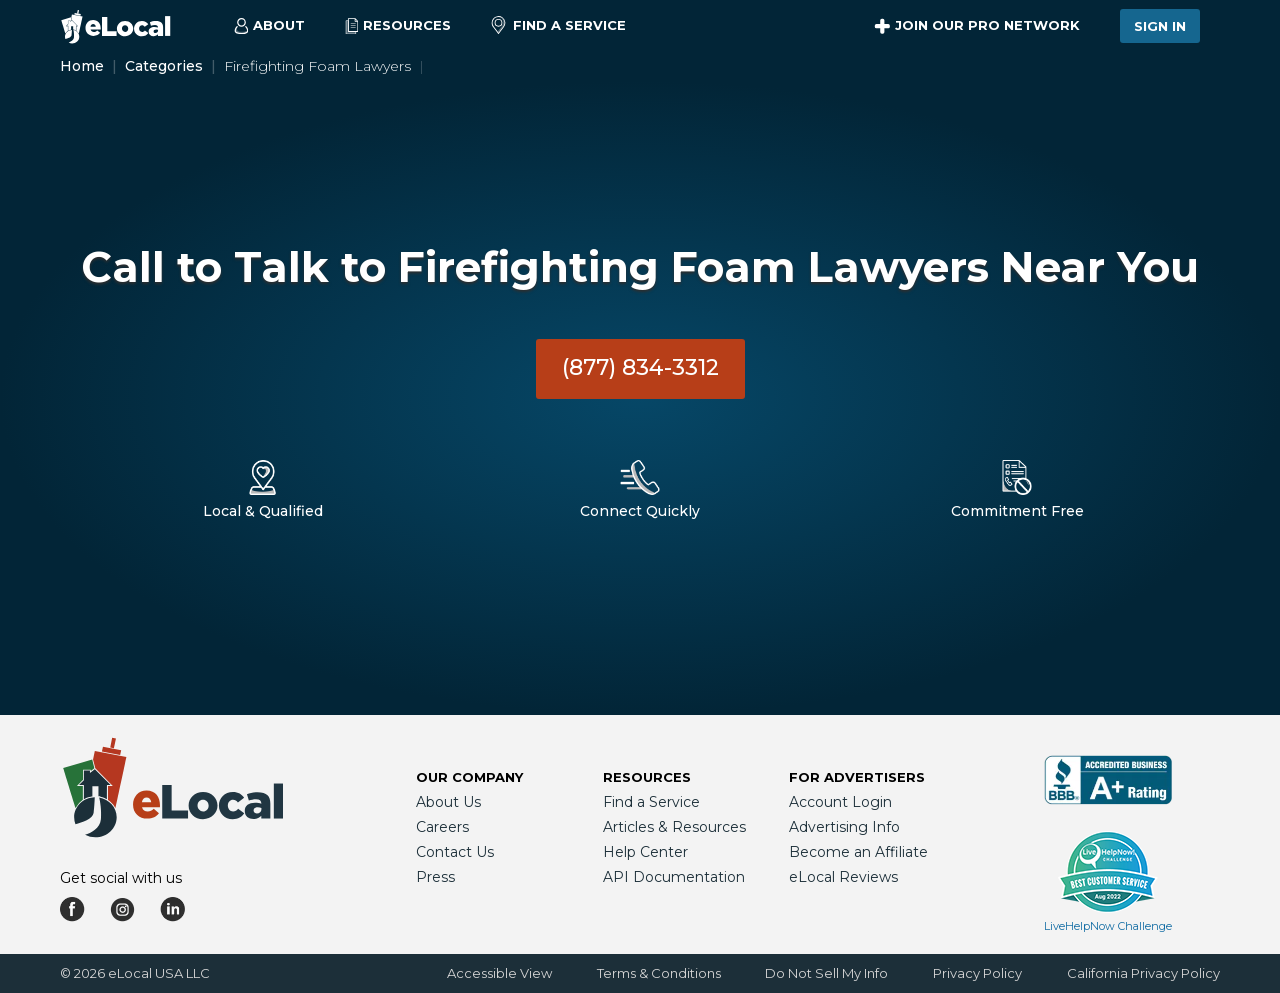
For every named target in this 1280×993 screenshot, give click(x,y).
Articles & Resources (674, 827)
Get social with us (121, 878)
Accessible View (499, 973)
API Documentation (674, 877)
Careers (442, 827)
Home (82, 66)
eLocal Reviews (843, 877)
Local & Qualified (263, 511)
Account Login (840, 802)
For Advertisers (857, 777)
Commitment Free (1017, 511)
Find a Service (558, 26)
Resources (647, 777)
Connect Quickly (640, 511)
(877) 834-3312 (640, 367)
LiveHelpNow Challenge (1108, 926)
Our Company (469, 777)
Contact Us (455, 852)
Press (435, 877)
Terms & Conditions (659, 973)
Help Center (645, 852)
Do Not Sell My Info (826, 973)
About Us (448, 802)
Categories (164, 66)
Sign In (1160, 26)
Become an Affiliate (858, 852)
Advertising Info (844, 827)
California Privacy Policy (1143, 973)
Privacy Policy (977, 973)
